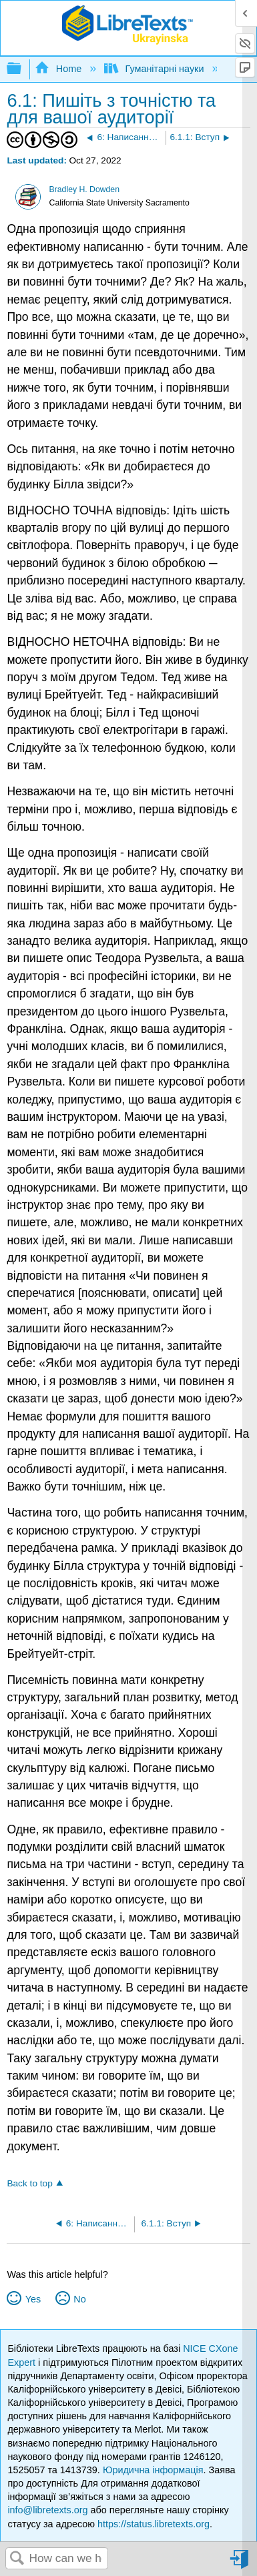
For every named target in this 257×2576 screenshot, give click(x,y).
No (79, 2299)
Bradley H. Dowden (84, 189)
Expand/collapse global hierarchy (22, 69)
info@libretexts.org (47, 2510)
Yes (33, 2299)
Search (17, 2559)
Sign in (240, 2564)
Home (59, 68)
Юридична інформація (153, 2470)
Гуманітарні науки (155, 68)
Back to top (29, 2183)
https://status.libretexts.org (153, 2524)
